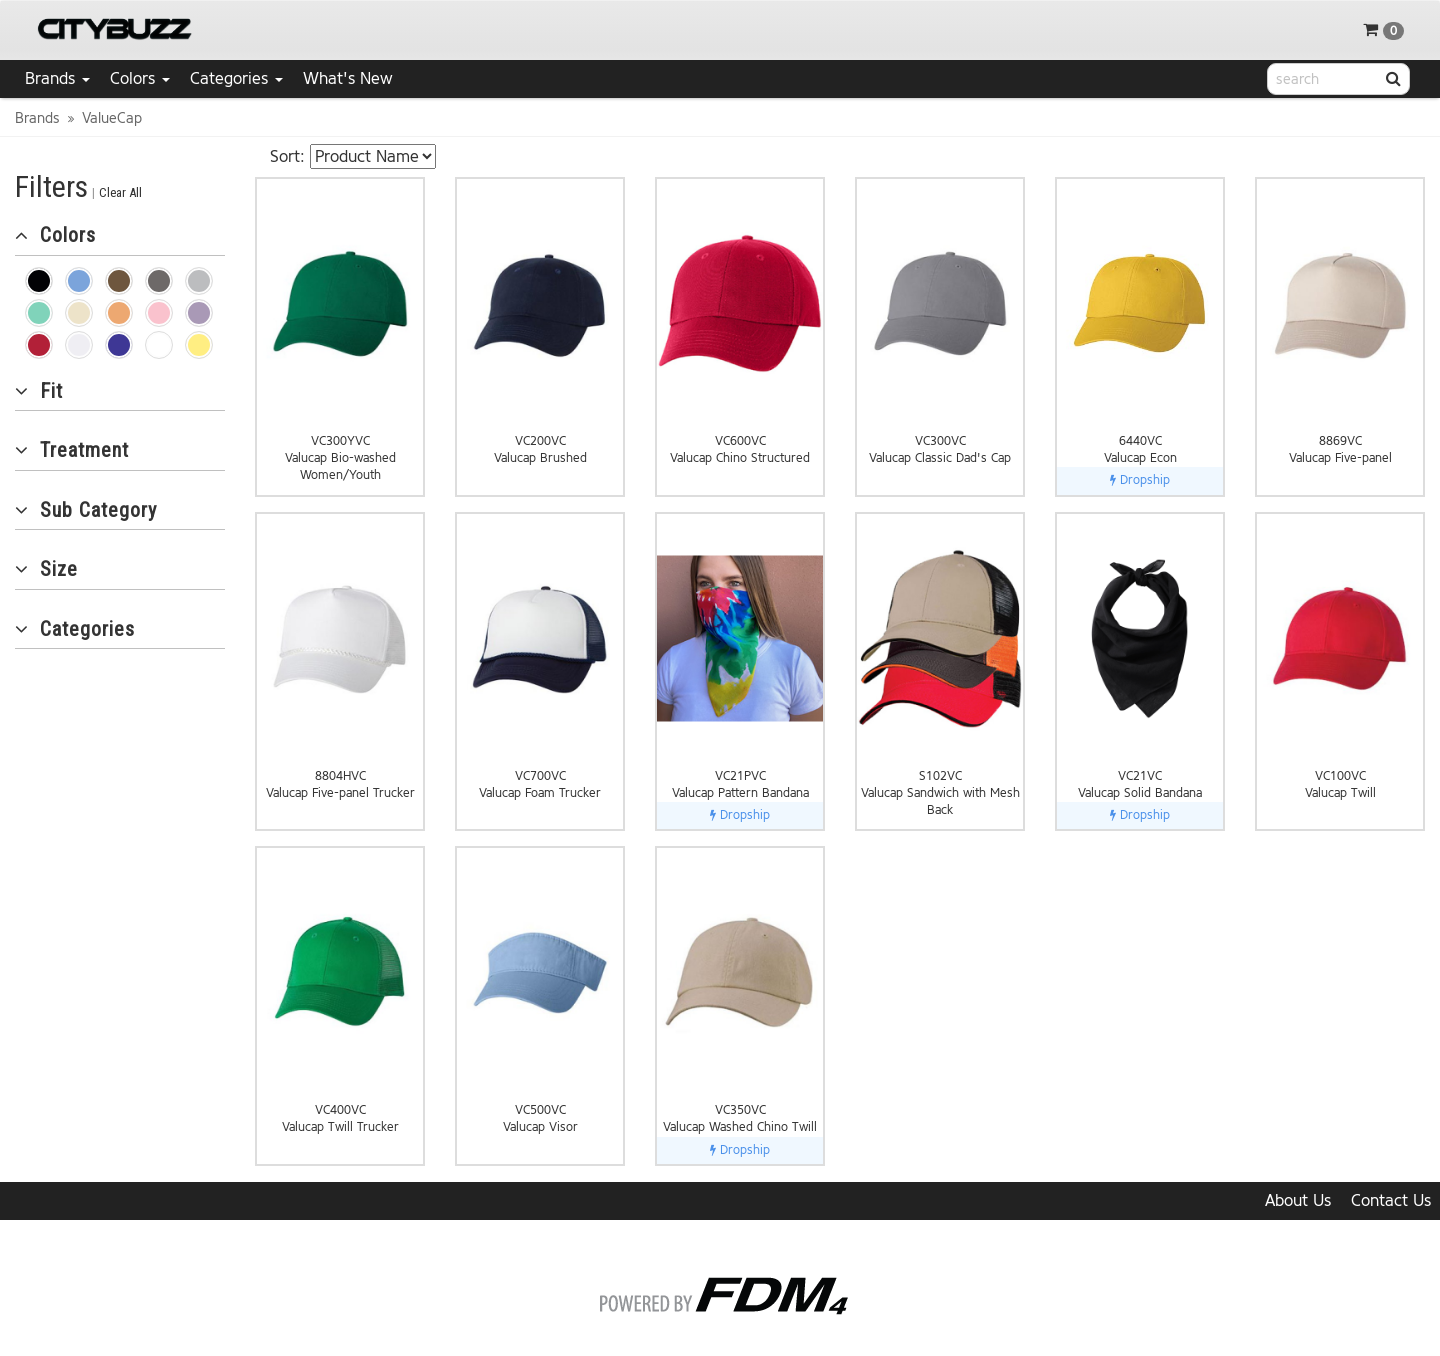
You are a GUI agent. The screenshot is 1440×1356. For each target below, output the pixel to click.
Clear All (120, 192)
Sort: (287, 156)
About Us (1298, 1200)
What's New (348, 78)
